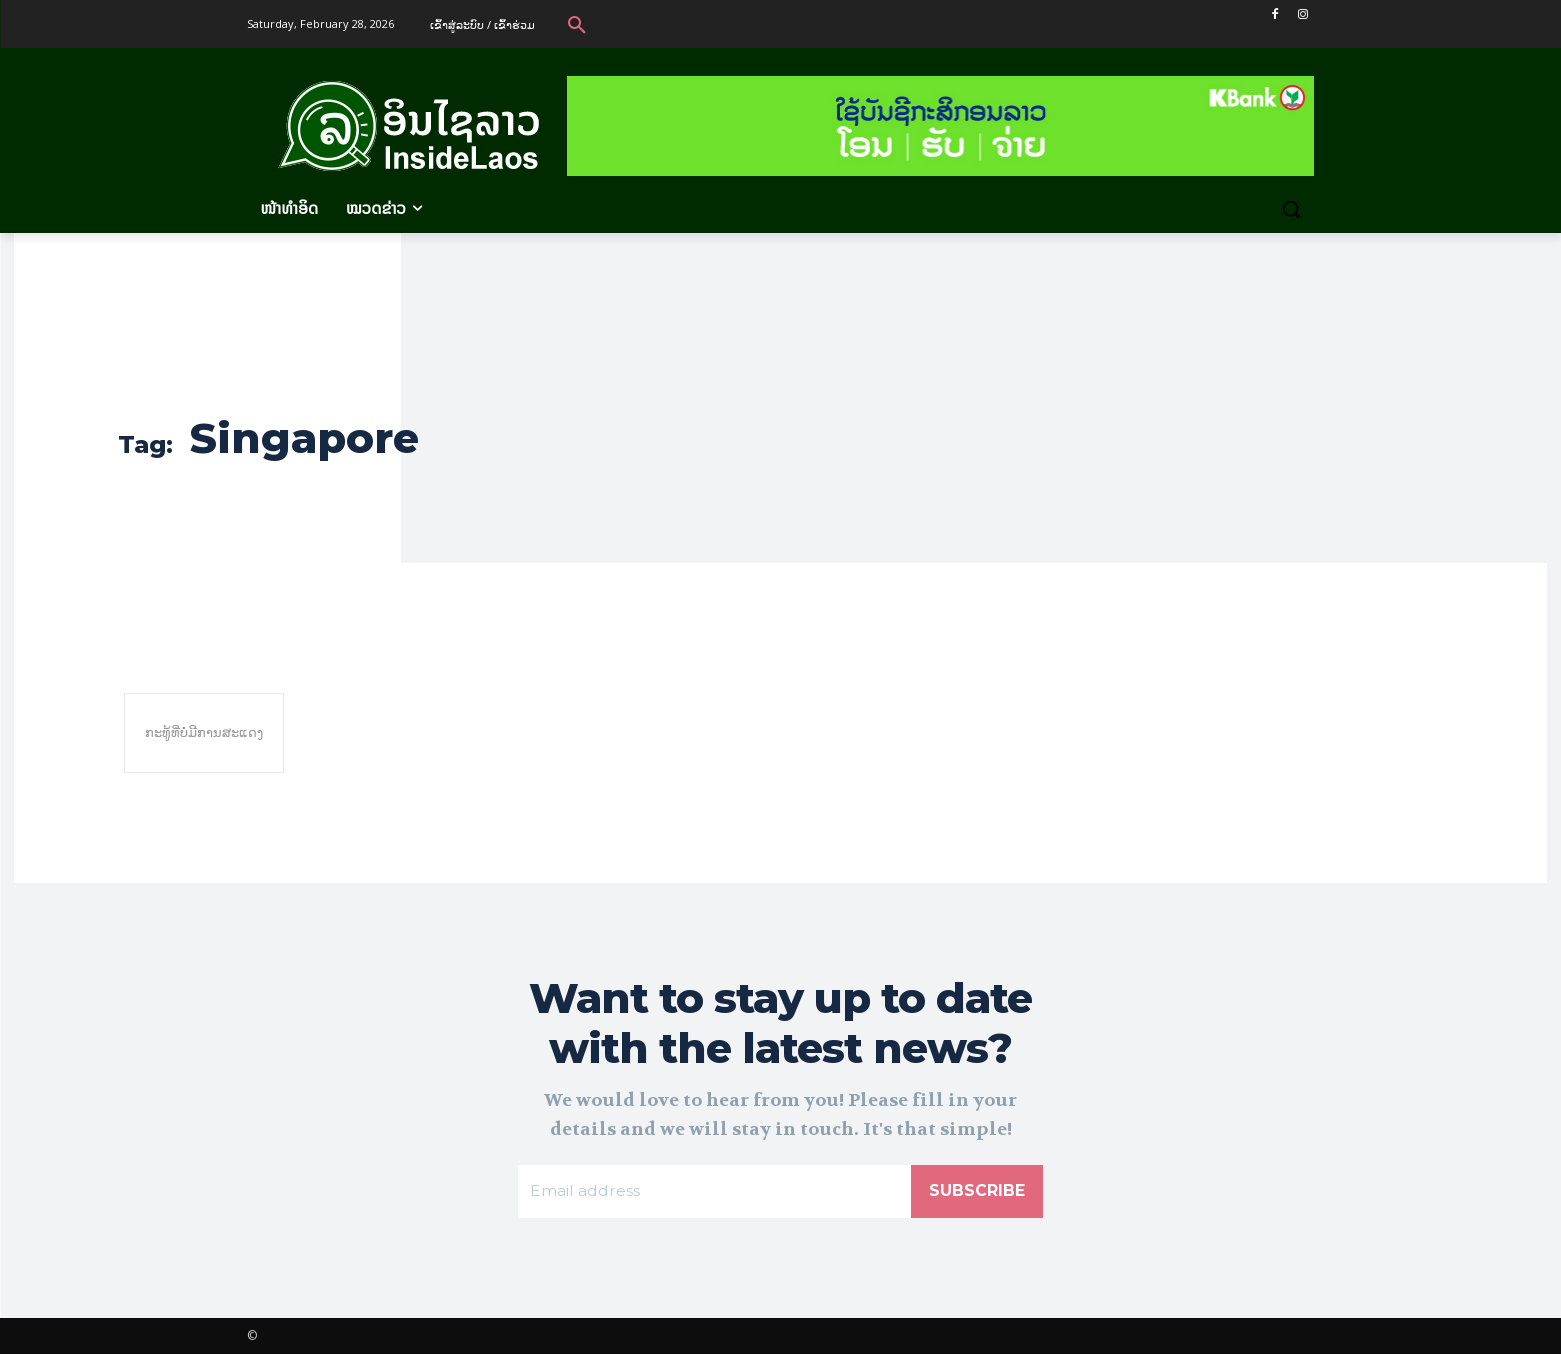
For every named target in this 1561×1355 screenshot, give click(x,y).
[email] (714, 1192)
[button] (577, 24)
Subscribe (977, 1191)
